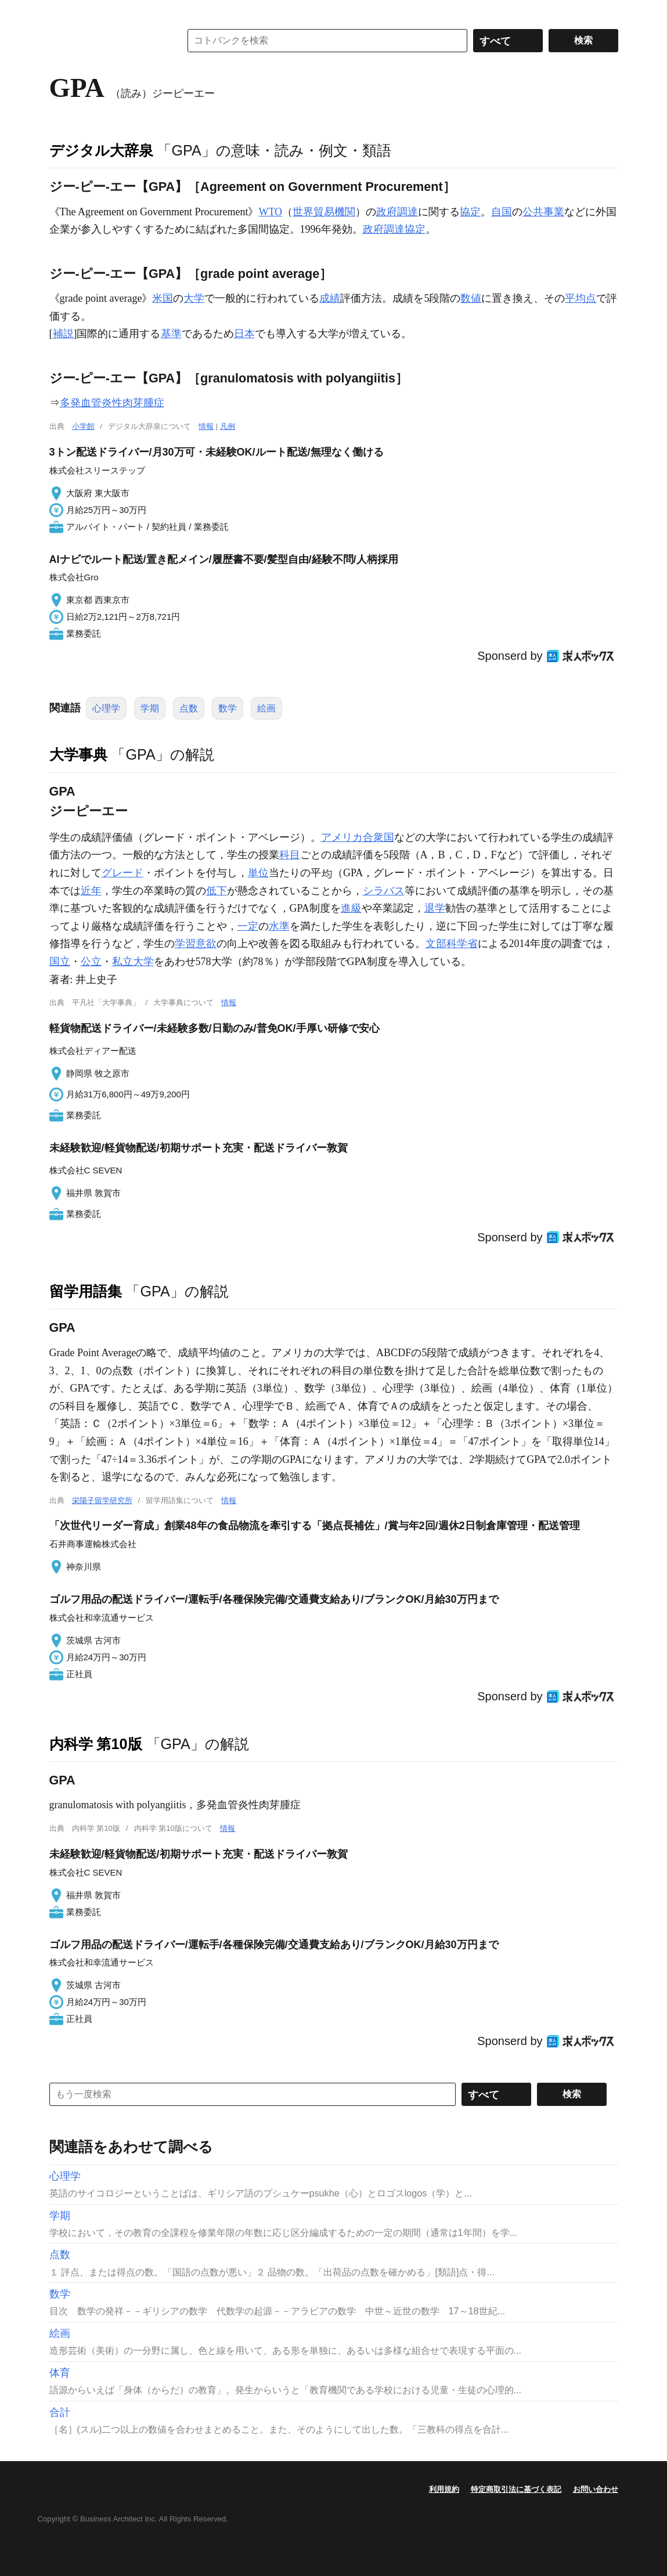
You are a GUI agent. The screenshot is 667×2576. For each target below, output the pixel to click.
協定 (470, 212)
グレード (122, 873)
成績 (329, 298)
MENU (61, 11)
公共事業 (543, 212)
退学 (434, 908)
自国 (501, 212)
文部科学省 (452, 943)
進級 (351, 908)
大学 (193, 298)
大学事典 (78, 754)
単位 (258, 873)
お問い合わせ (595, 2489)
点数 (188, 708)
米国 (162, 298)
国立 (59, 961)
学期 (149, 708)
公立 (91, 961)
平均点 (580, 298)
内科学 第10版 (95, 1744)
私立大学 (133, 961)
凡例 (227, 426)
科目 (289, 855)
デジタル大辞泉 (101, 150)
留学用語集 (85, 1291)
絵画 (266, 708)
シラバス (384, 891)
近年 (91, 891)
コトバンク (106, 40)
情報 (206, 426)
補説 (63, 333)
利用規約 (444, 2489)
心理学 (106, 708)
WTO (270, 212)
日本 (244, 333)
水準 (279, 926)
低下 (216, 891)
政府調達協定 (394, 229)
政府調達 (397, 212)
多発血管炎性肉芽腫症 (112, 403)
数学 (227, 708)
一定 (247, 926)
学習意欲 (196, 943)
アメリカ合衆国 (357, 837)
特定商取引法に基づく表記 (516, 2489)
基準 (171, 333)
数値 (470, 298)
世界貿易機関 (324, 212)
